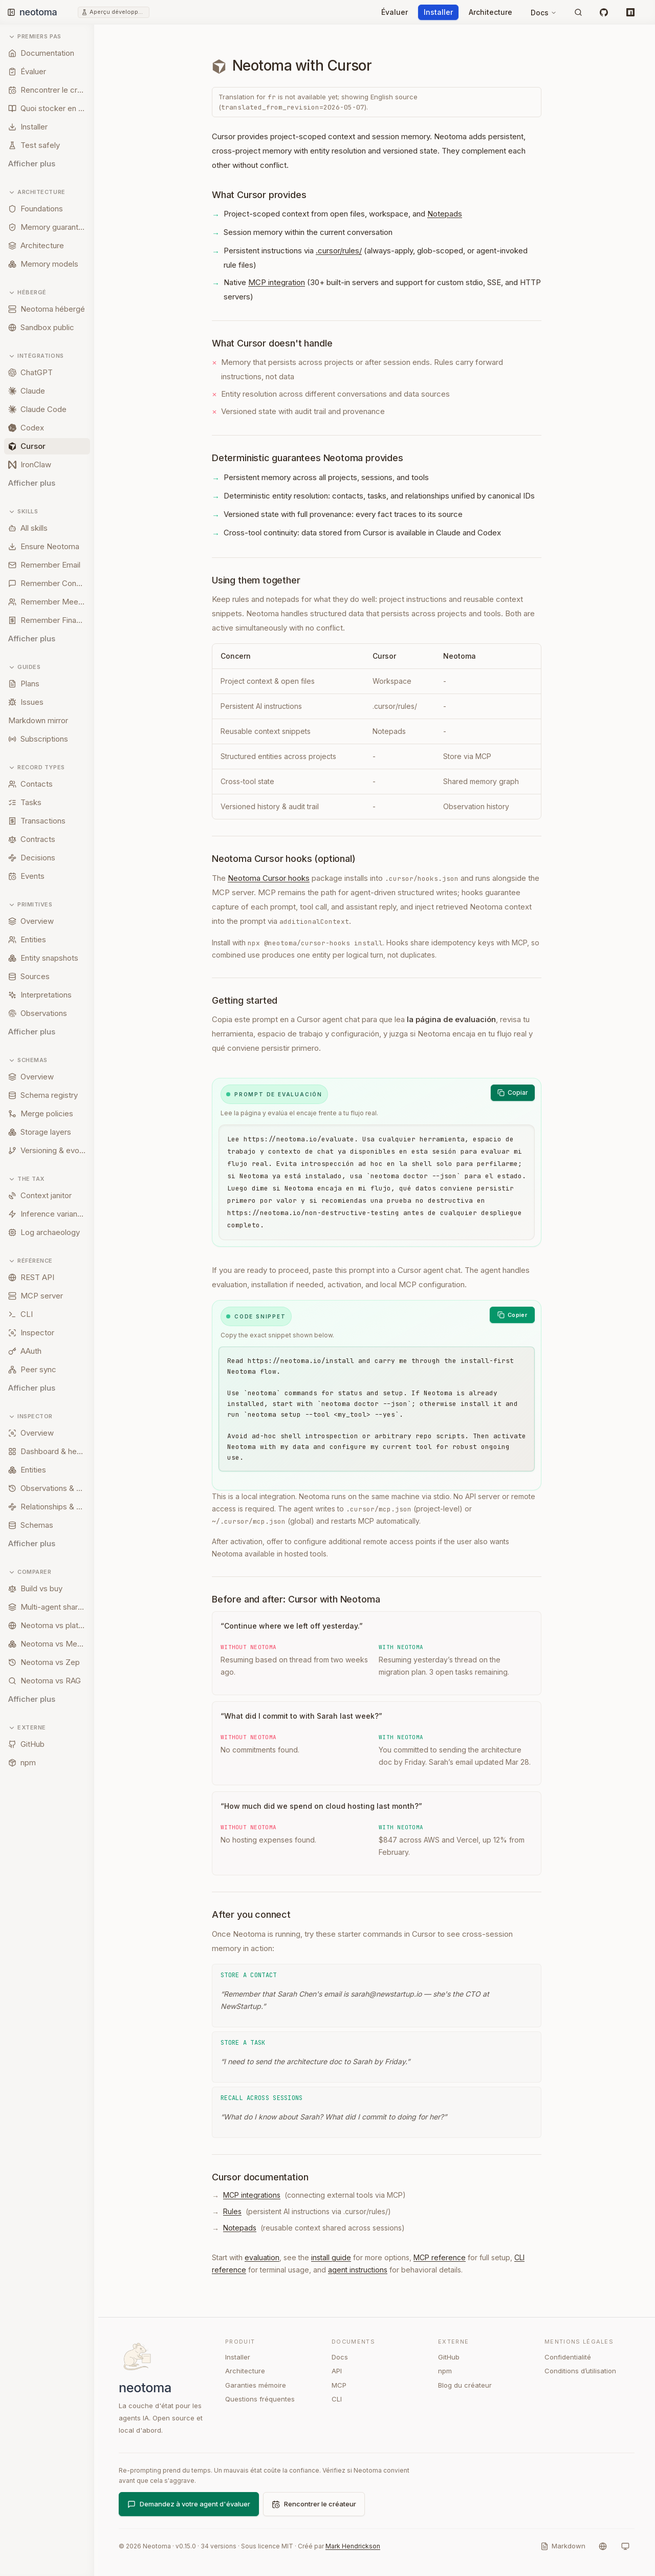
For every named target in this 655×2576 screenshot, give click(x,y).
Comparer (29, 1572)
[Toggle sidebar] (11, 12)
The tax (26, 1179)
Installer (438, 12)
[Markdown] (563, 2546)
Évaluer (394, 12)
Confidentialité (567, 2357)
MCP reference (439, 2257)
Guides (24, 667)
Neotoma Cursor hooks (269, 878)
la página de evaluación (451, 1019)
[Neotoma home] (48, 12)
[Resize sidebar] (98, 1300)
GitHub (449, 2357)
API (337, 2371)
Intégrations (36, 356)
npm (445, 2371)
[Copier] (512, 1315)
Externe (27, 1727)
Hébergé (27, 292)
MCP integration (276, 282)
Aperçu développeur (118, 11)
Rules (232, 2211)
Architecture (490, 12)
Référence (30, 1261)
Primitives (30, 904)
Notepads (444, 214)
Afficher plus (31, 163)
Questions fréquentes (260, 2399)
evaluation (262, 2257)
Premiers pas (34, 36)
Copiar (512, 1092)
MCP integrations (251, 2195)
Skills (23, 511)
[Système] (625, 2546)
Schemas (28, 1060)
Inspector (30, 1416)
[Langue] (603, 2546)
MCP (339, 2385)
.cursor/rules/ (339, 250)
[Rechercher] (578, 12)
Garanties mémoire (255, 2385)
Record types (36, 767)
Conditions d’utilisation (580, 2371)
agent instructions (357, 2269)
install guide (331, 2257)
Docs (544, 12)
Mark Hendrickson (352, 2546)
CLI (337, 2399)
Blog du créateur (465, 2385)
